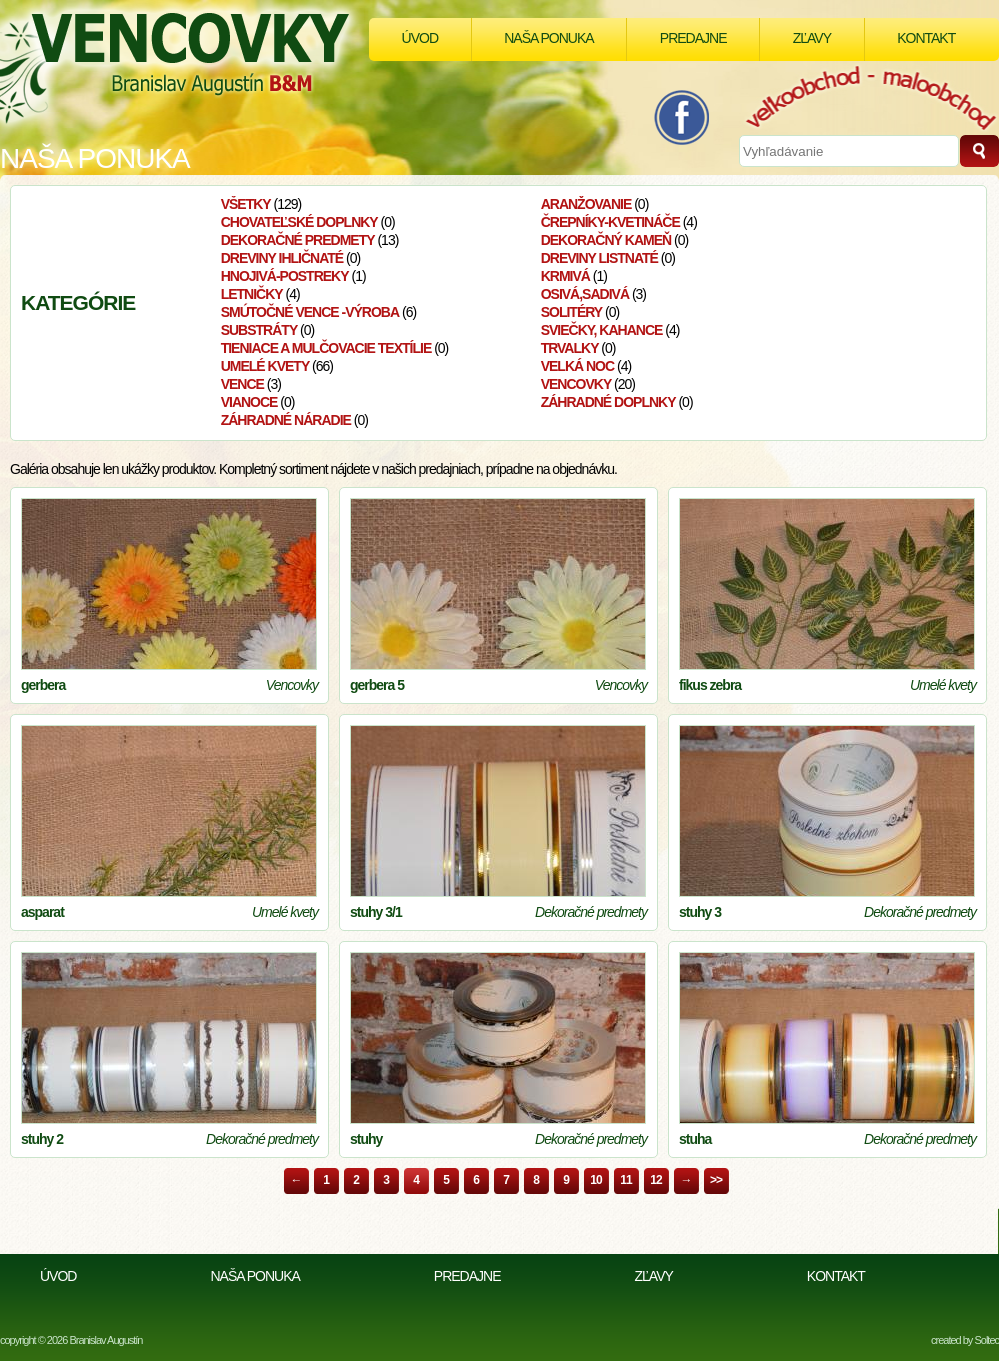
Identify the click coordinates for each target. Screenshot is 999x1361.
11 (625, 1180)
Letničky (252, 294)
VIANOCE (249, 402)
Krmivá (565, 276)
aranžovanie (586, 204)
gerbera (43, 685)
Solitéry (572, 312)
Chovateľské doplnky (299, 222)
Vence (242, 384)
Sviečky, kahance (602, 330)
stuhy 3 (700, 912)
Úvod (420, 38)
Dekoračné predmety (298, 240)
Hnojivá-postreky (285, 276)
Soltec (986, 1340)
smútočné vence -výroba (310, 312)
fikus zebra (710, 685)
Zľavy (812, 38)
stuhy (366, 1139)
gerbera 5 (377, 685)
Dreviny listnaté (599, 258)
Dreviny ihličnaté (282, 258)
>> (716, 1180)
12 (655, 1180)
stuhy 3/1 (376, 912)
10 (595, 1180)
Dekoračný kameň (606, 240)
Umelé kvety (265, 366)
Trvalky (570, 348)
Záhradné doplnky (608, 402)
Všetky (246, 204)
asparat (42, 912)
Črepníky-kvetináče (610, 222)
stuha (695, 1139)
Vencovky (576, 384)
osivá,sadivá (585, 294)
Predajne (693, 38)
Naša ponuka (548, 38)
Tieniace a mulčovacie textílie (326, 348)
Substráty (259, 330)
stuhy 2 (42, 1139)
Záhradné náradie (286, 420)
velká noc (577, 366)
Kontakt (926, 38)
